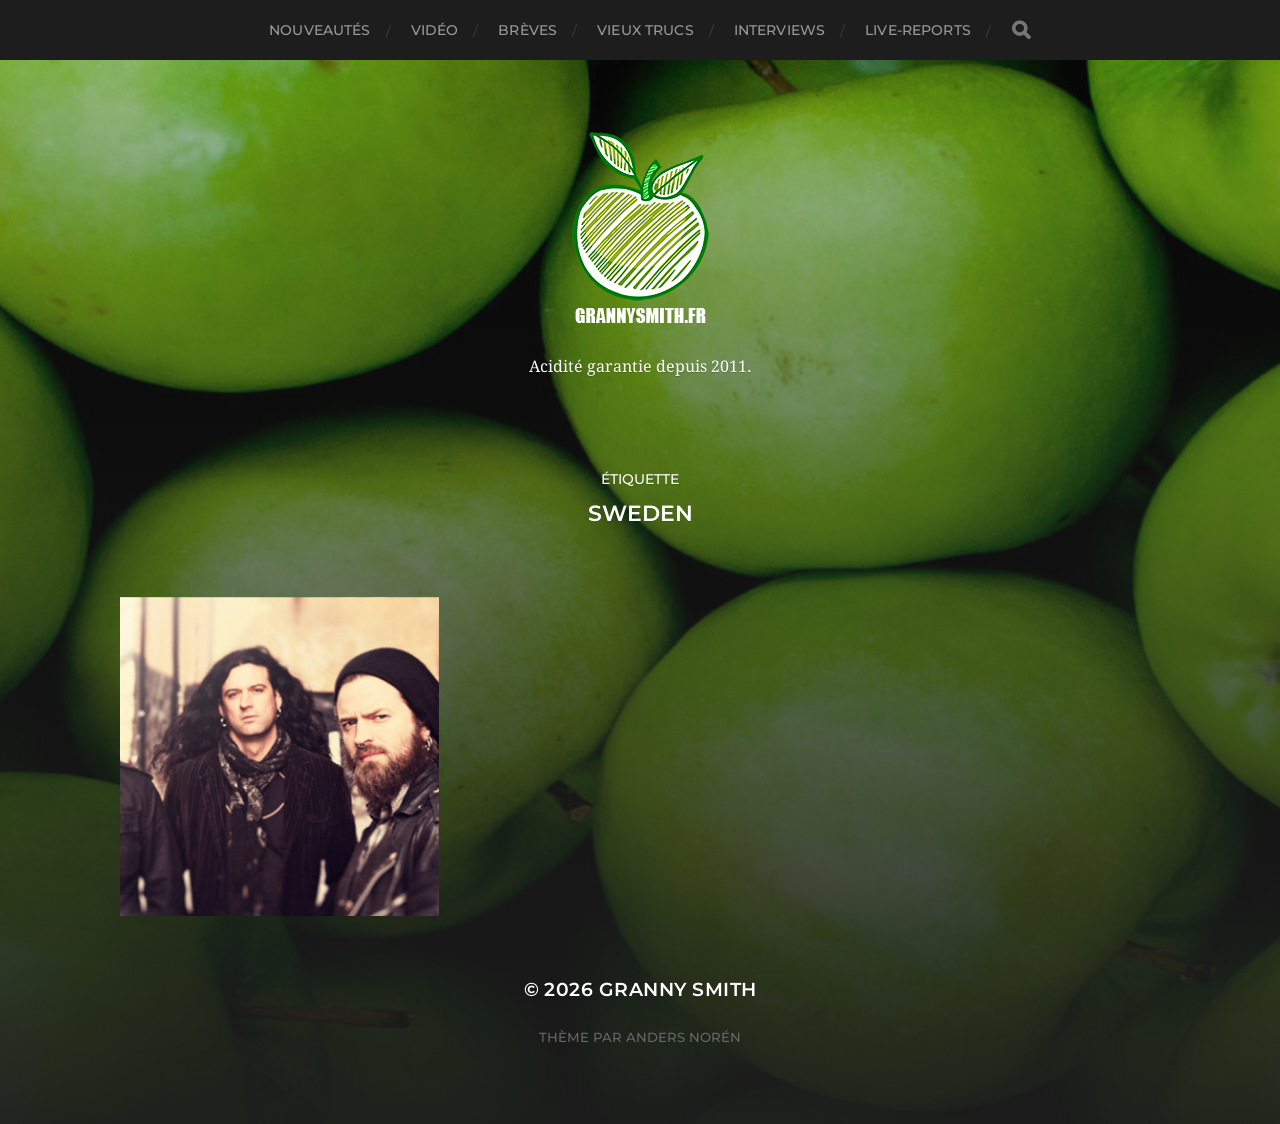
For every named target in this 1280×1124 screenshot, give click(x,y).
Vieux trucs (645, 30)
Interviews (779, 30)
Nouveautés (319, 30)
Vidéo (435, 30)
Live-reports (918, 30)
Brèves (527, 30)
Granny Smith (678, 989)
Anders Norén (683, 1037)
